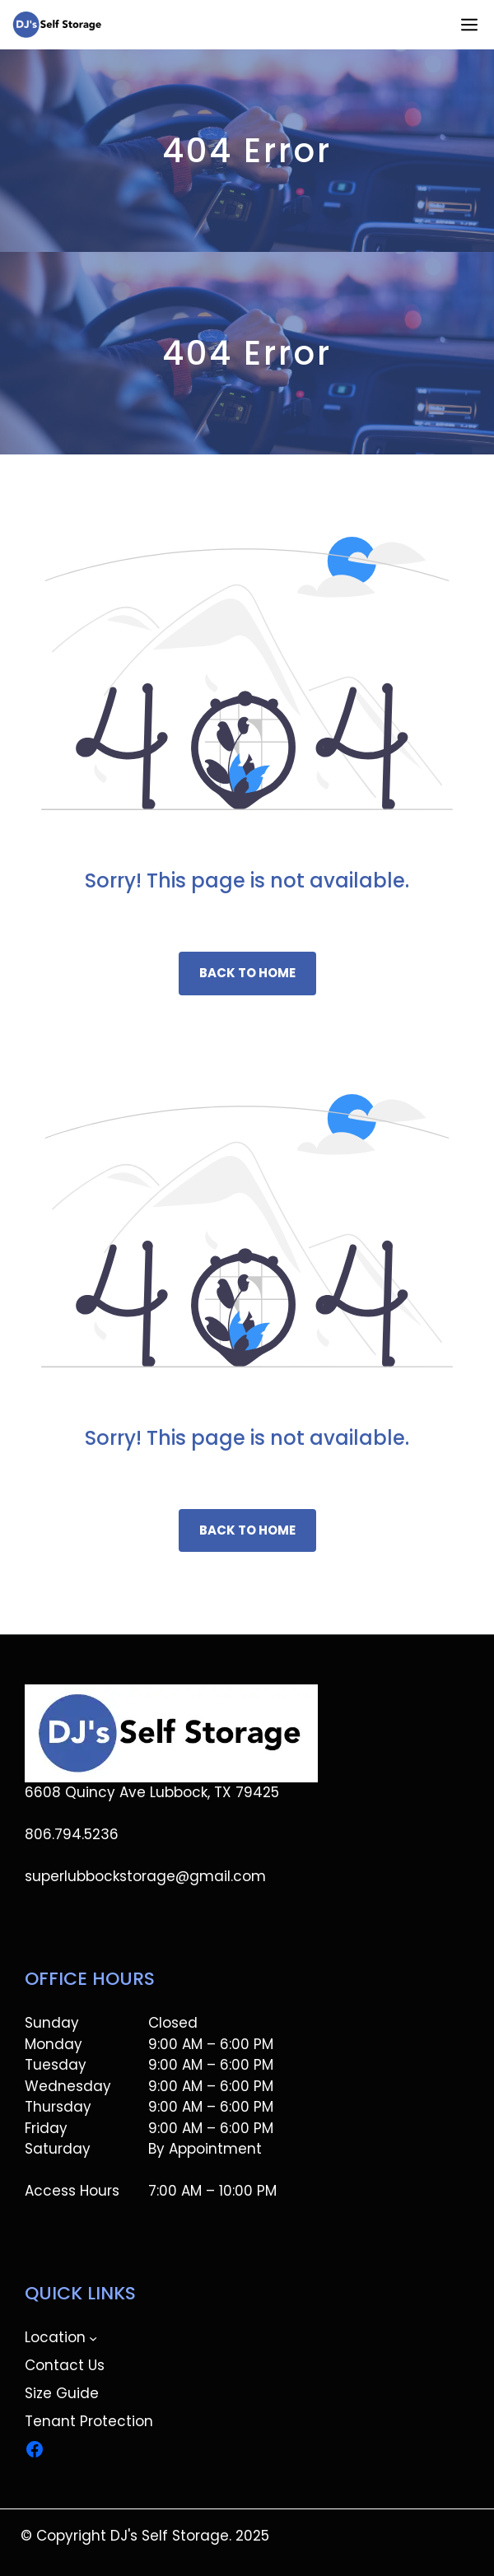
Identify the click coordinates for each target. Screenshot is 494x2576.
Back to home (247, 972)
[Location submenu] (93, 2338)
